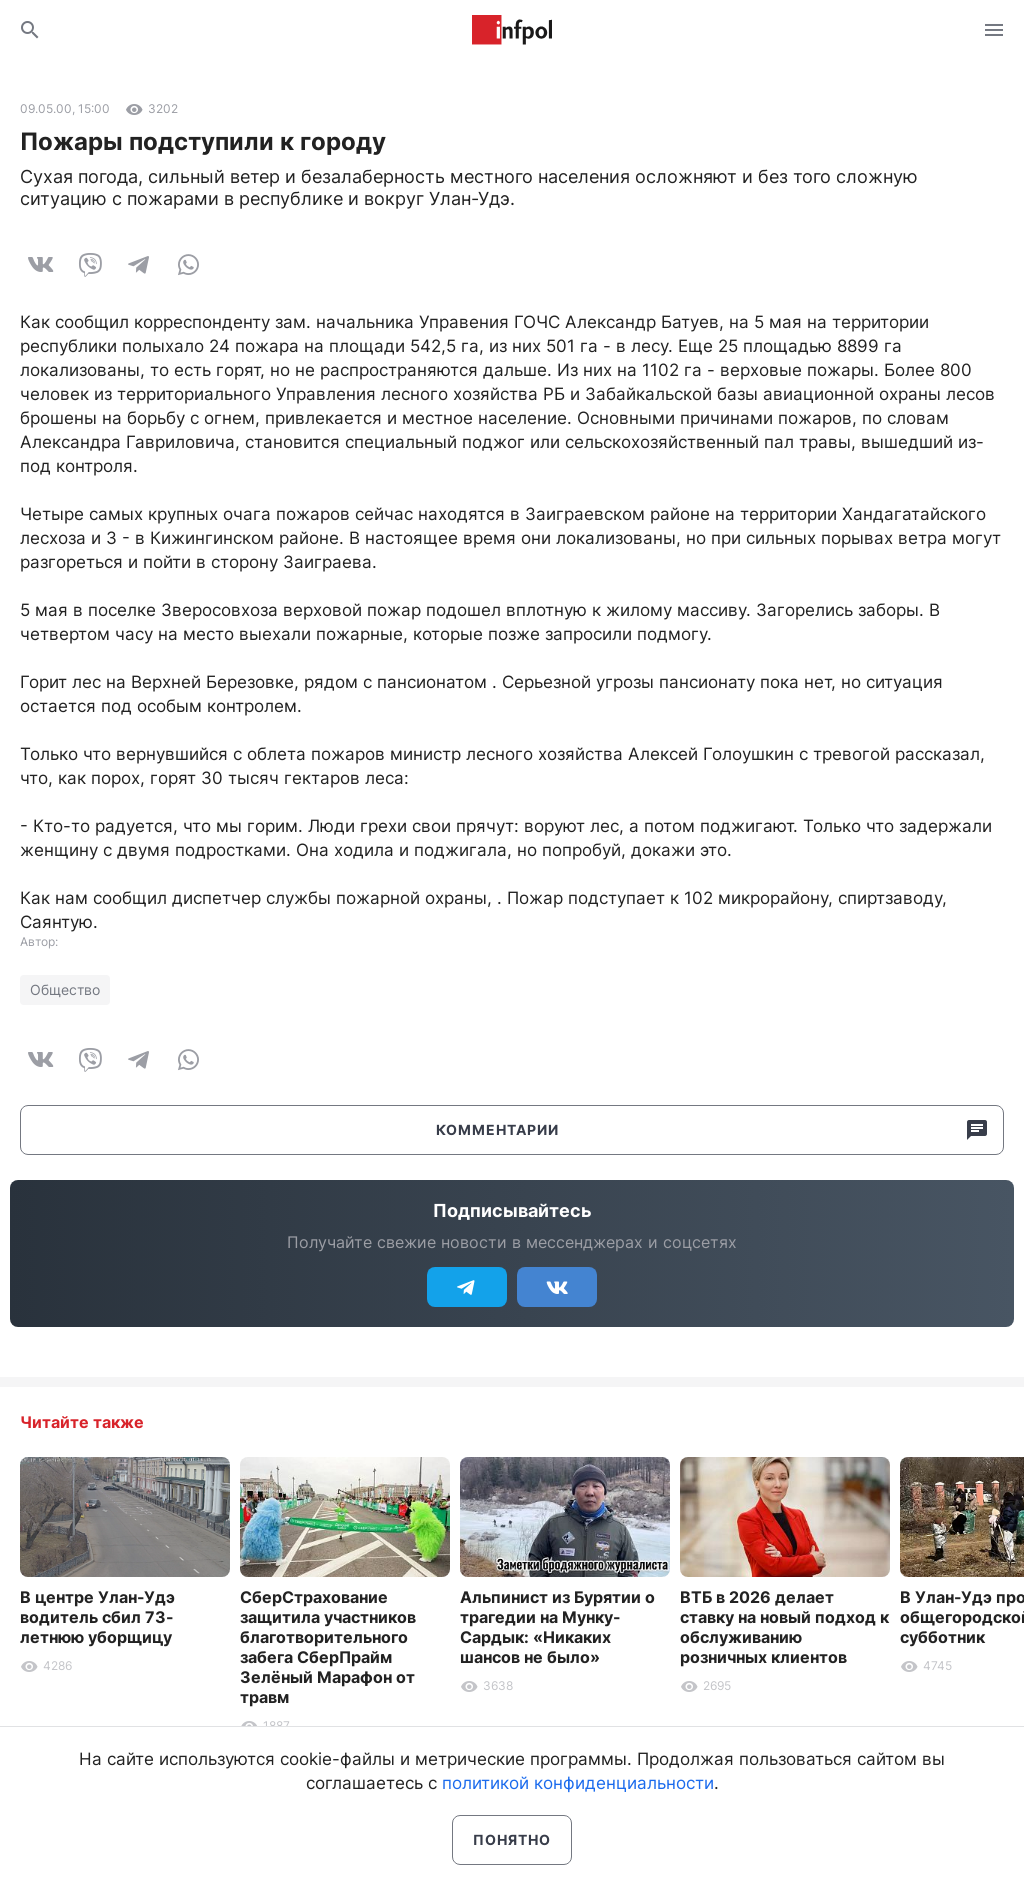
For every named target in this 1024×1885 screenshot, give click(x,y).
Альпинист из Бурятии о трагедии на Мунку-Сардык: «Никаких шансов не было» (557, 1627)
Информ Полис (512, 30)
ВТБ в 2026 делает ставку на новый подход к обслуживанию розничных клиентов (784, 1627)
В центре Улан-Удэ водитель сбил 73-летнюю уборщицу (97, 1617)
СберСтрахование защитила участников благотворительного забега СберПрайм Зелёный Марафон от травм (328, 1647)
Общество (65, 989)
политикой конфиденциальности (578, 1783)
